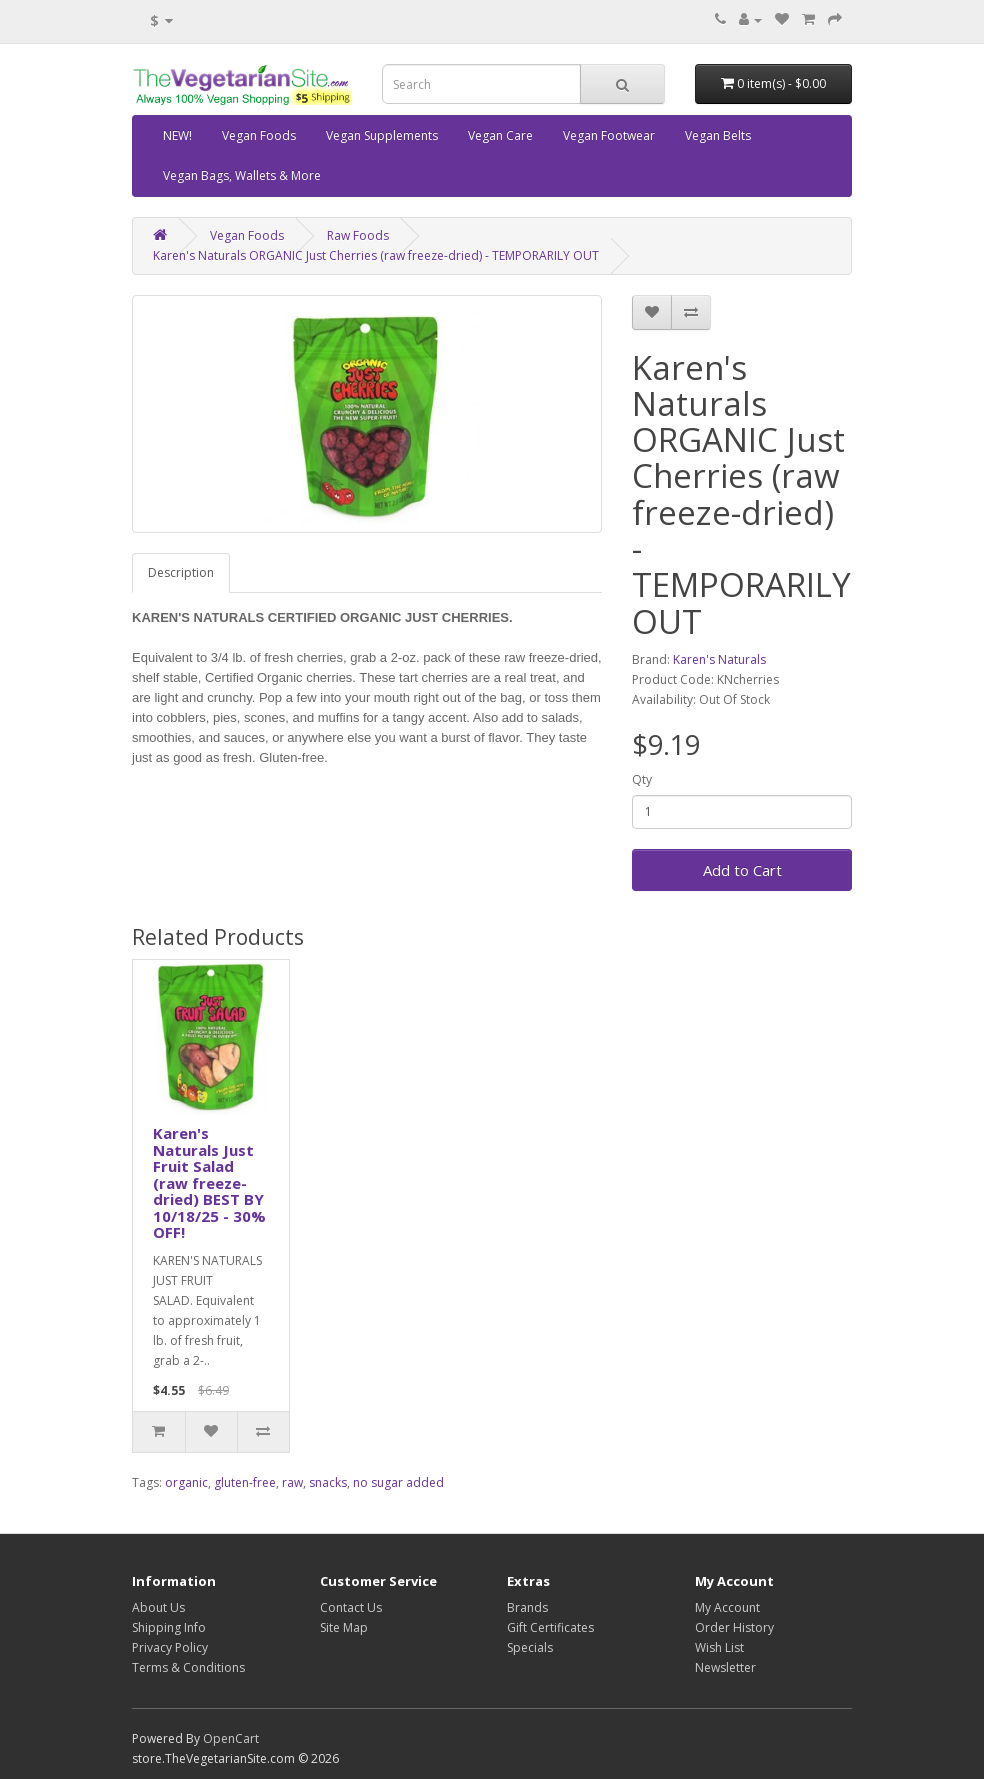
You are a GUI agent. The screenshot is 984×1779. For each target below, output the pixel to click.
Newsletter (725, 1667)
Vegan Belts (718, 135)
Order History (734, 1627)
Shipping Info (169, 1627)
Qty (642, 779)
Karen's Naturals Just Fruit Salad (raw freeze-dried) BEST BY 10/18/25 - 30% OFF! (209, 1182)
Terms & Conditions (188, 1667)
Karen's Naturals (719, 659)
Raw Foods (358, 235)
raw (292, 1482)
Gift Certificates (550, 1627)
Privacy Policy (170, 1647)
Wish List (719, 1647)
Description (181, 572)
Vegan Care (500, 135)
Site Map (344, 1627)
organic (186, 1482)
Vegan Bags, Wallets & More (242, 175)
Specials (530, 1647)
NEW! (177, 135)
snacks (328, 1482)
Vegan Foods (259, 135)
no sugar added (398, 1482)
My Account (727, 1607)
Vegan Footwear (609, 135)
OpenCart (231, 1738)
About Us (158, 1607)
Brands (527, 1607)
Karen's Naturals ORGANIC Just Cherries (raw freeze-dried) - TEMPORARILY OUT (376, 255)
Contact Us (351, 1607)
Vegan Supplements (382, 135)
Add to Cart (742, 870)
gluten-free (245, 1482)
